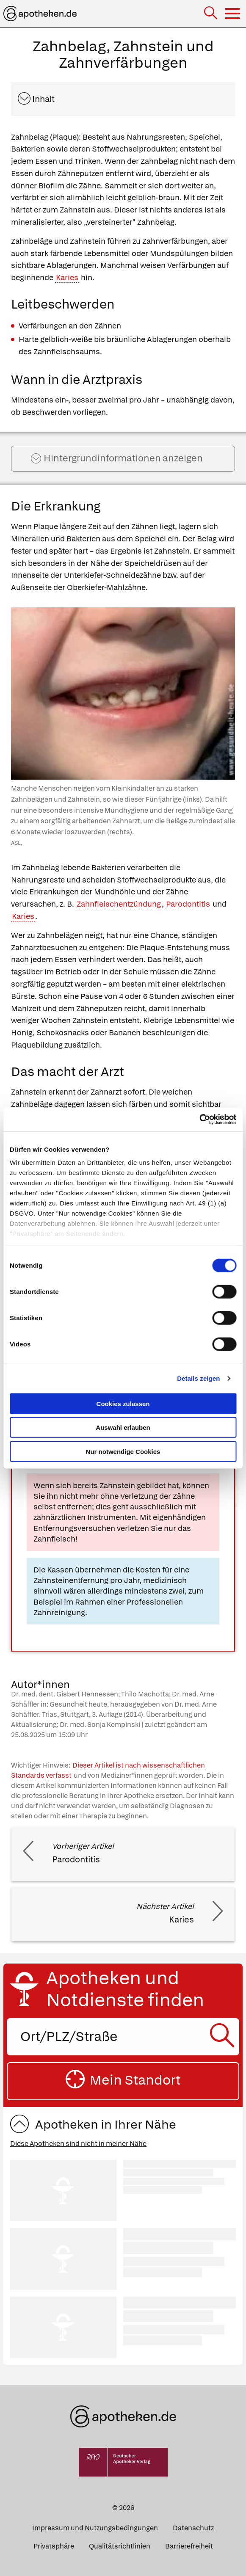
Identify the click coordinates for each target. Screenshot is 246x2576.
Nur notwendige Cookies (123, 1451)
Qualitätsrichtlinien (119, 2546)
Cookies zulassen (123, 1403)
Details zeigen (198, 1378)
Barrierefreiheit (189, 2546)
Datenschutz (193, 2528)
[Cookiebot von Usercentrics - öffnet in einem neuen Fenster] (199, 1119)
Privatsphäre (53, 2546)
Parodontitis (188, 904)
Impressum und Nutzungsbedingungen (95, 2528)
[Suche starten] (223, 2036)
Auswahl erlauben (123, 1427)
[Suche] (211, 14)
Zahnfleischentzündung (119, 904)
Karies (67, 277)
